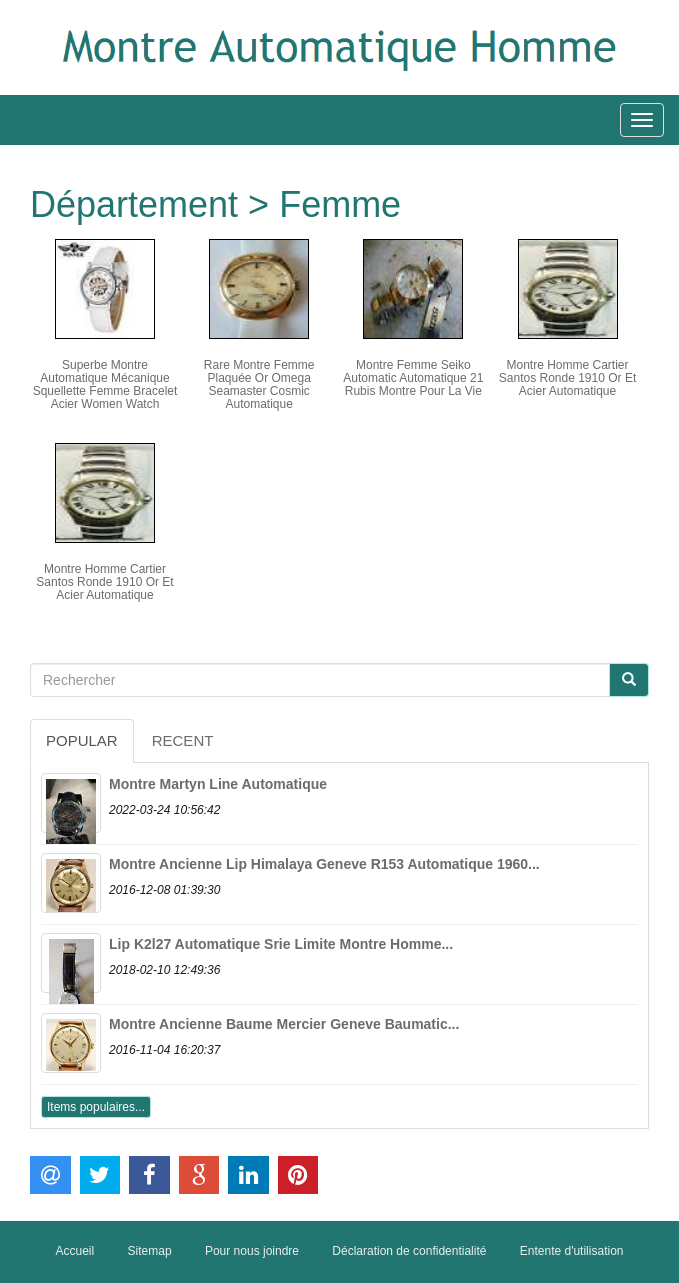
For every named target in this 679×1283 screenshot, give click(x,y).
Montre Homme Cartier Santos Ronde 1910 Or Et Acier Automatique (567, 378)
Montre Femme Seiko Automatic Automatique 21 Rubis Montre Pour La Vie (413, 378)
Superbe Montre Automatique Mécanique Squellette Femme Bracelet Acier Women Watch (105, 385)
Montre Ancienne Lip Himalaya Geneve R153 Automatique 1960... (324, 864)
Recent (183, 740)
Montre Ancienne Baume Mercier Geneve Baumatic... (284, 1024)
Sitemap (150, 1251)
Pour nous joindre (252, 1251)
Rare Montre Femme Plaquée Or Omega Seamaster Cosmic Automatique (259, 385)
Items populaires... (96, 1107)
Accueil (75, 1251)
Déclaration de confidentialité (409, 1251)
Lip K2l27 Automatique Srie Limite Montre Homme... (281, 944)
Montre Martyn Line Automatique (218, 784)
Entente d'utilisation (572, 1251)
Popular (82, 740)
